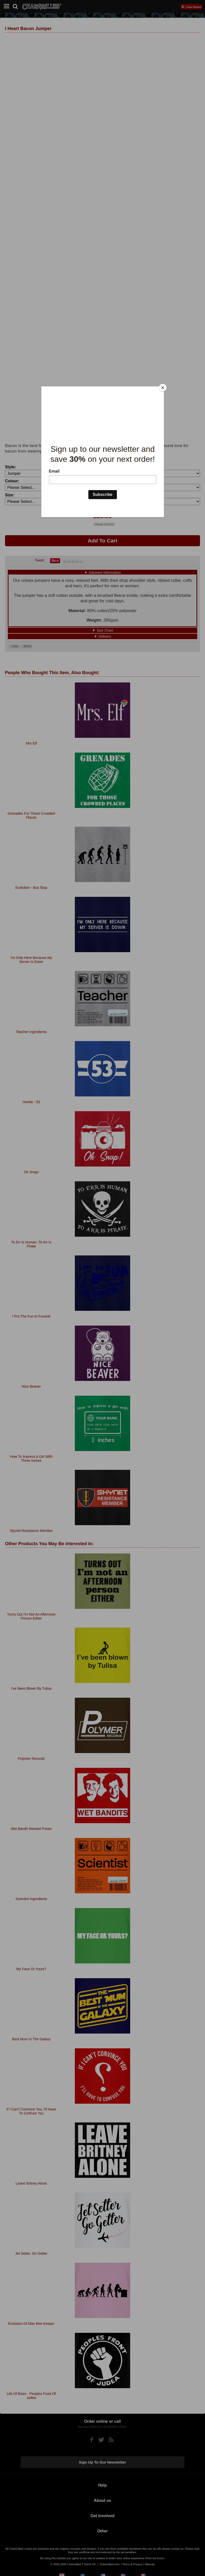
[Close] (162, 387)
